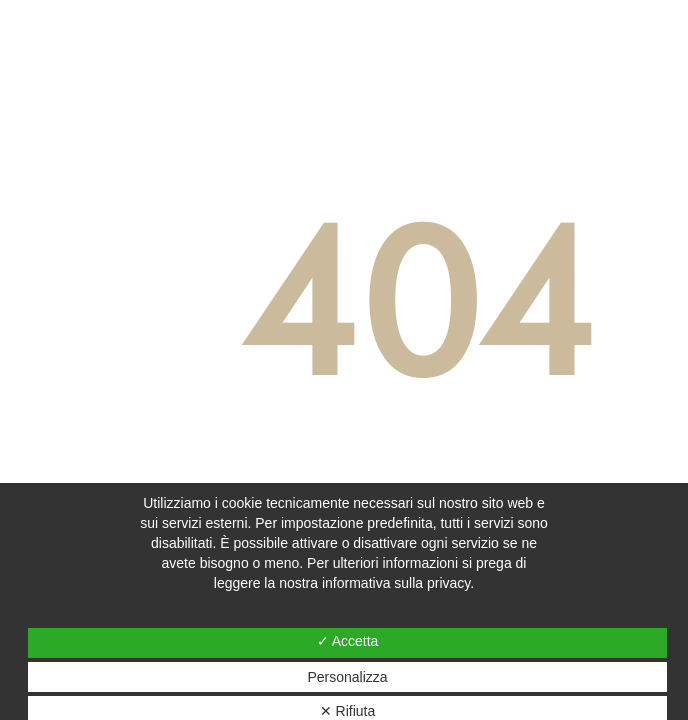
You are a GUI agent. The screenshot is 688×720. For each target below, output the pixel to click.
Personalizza (347, 677)
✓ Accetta (348, 641)
